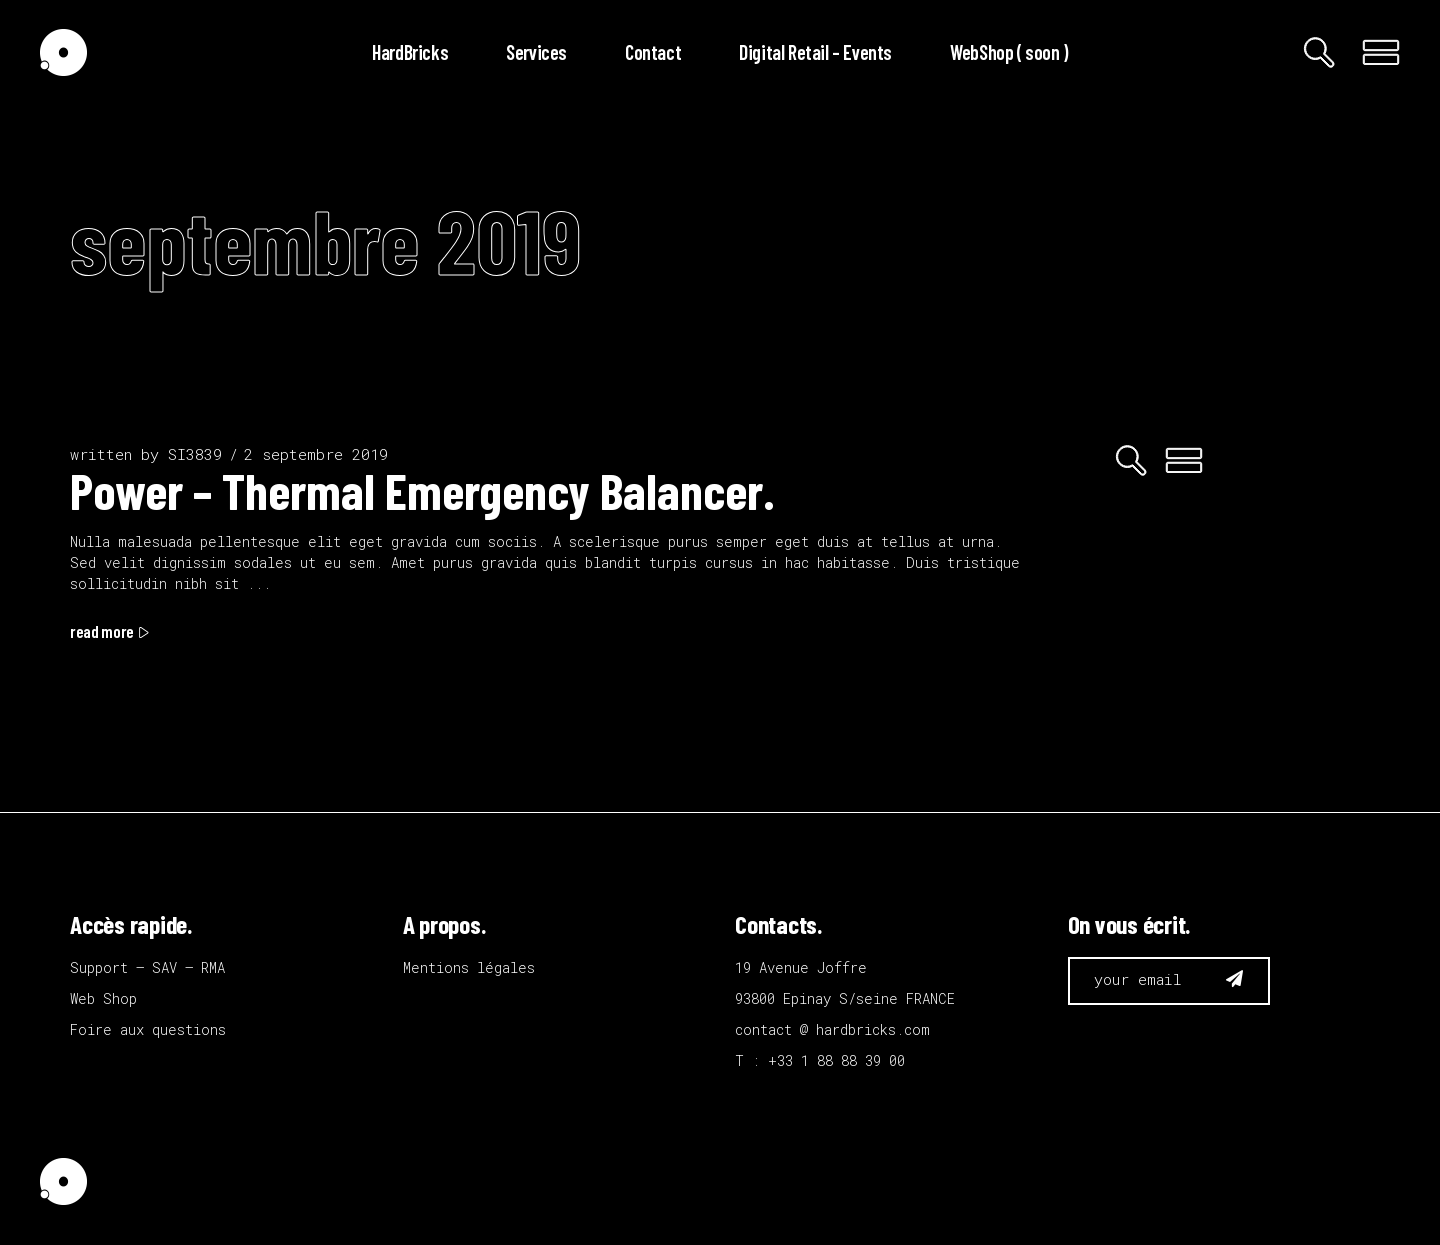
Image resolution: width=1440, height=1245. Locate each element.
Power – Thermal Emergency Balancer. (422, 490)
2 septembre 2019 (316, 454)
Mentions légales (469, 967)
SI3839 (195, 454)
